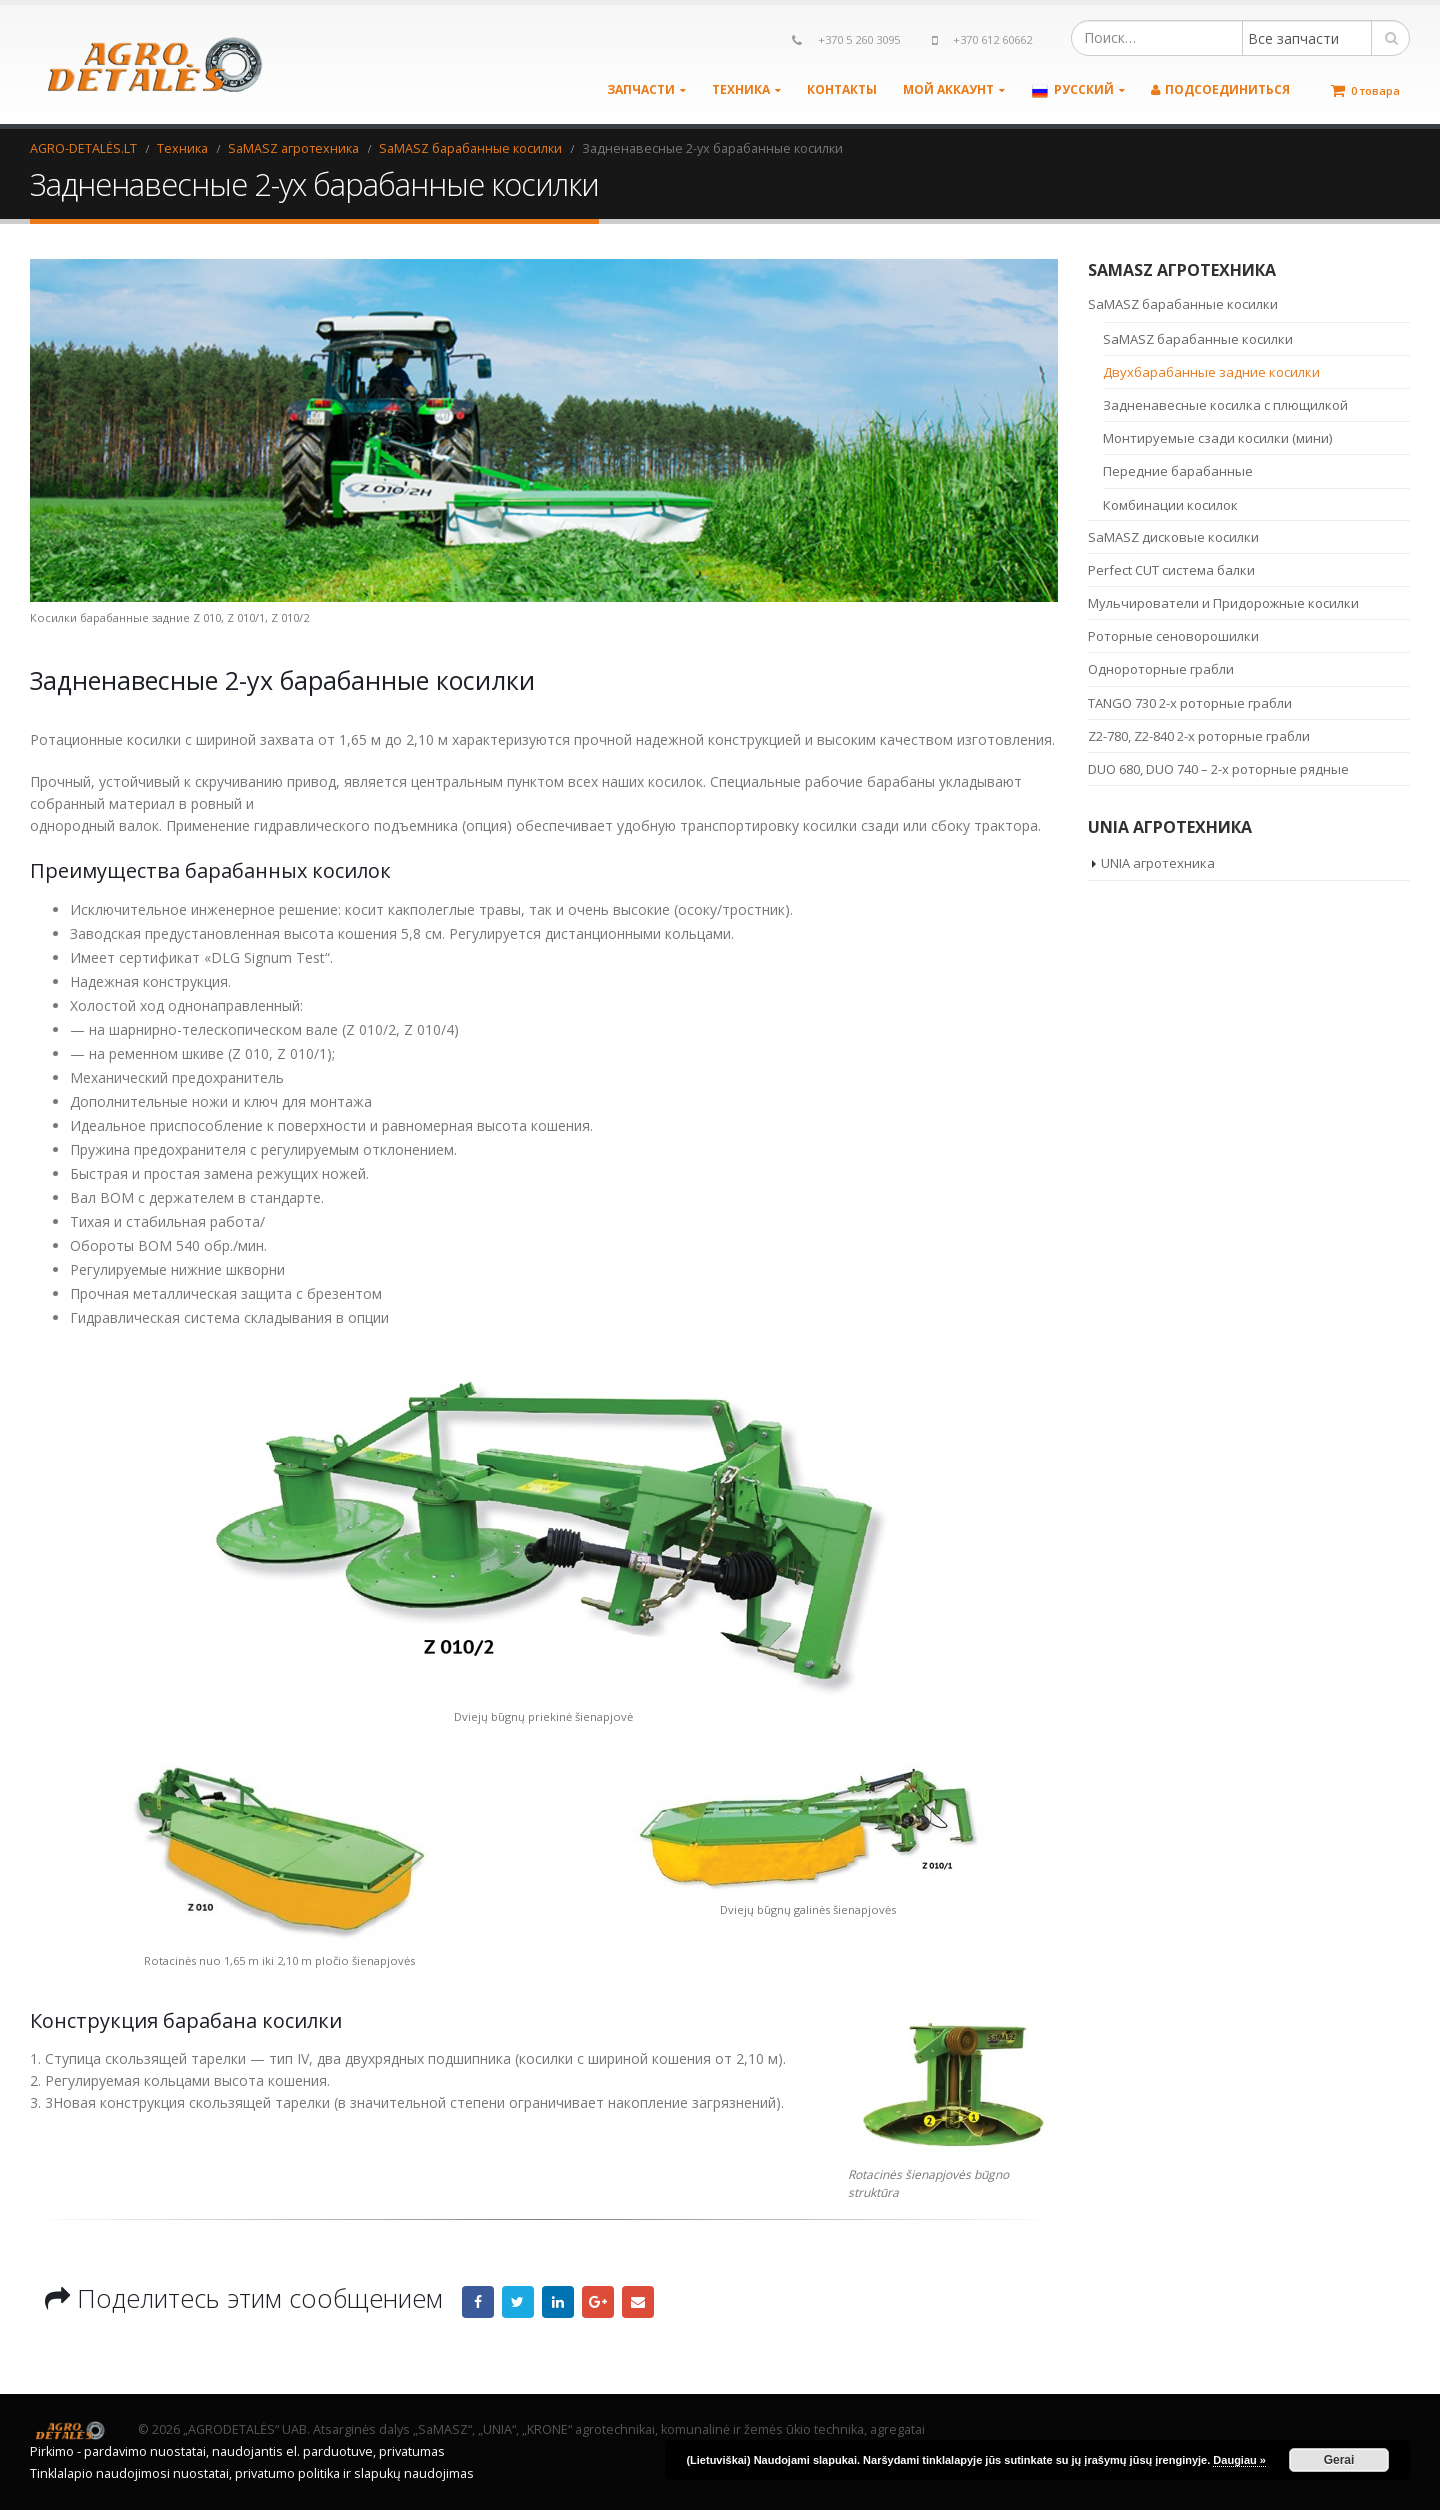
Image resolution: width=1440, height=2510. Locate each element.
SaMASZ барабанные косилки (1183, 304)
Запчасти (641, 89)
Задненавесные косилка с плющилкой (1225, 405)
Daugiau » (1239, 2460)
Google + (598, 2302)
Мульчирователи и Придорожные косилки (1223, 603)
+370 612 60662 (992, 39)
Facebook (478, 2302)
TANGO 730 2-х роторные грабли (1190, 703)
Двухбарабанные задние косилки (1211, 372)
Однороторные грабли (1161, 669)
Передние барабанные (1178, 471)
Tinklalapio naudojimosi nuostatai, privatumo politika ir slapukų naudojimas (252, 2473)
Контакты (842, 89)
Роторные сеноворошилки (1173, 636)
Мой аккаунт (948, 89)
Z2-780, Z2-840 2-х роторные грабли (1199, 736)
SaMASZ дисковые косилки (1173, 537)
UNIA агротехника (1158, 863)
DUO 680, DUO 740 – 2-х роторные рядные (1218, 769)
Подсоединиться (1220, 89)
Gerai (1339, 2460)
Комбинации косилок (1170, 505)
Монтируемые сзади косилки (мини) (1217, 438)
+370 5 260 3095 (859, 39)
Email (638, 2302)
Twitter (518, 2302)
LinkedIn (558, 2302)
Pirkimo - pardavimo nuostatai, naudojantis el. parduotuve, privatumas (237, 2451)
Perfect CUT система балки (1171, 570)
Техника (741, 89)
